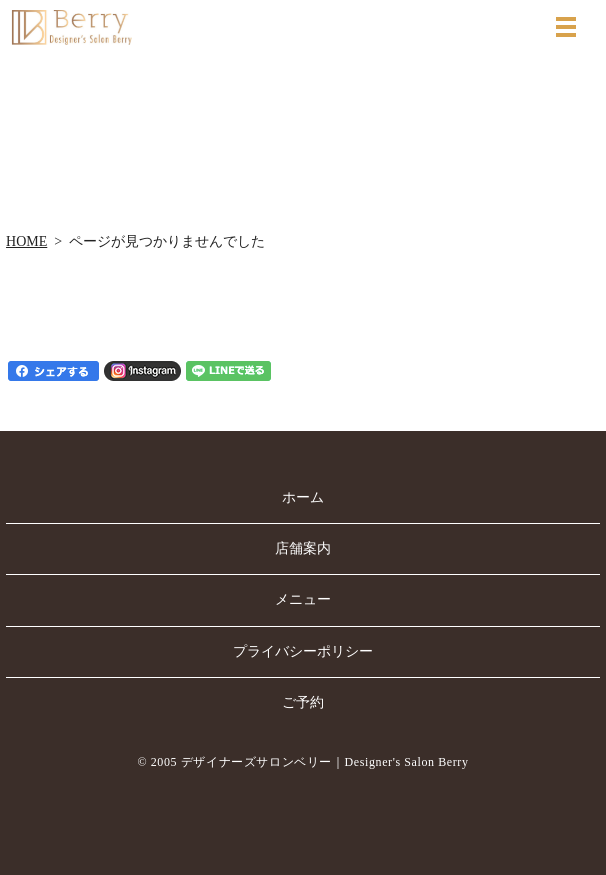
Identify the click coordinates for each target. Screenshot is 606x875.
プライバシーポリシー (303, 651)
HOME (26, 241)
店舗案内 (303, 548)
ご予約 (303, 702)
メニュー (303, 599)
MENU (566, 27)
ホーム (303, 497)
